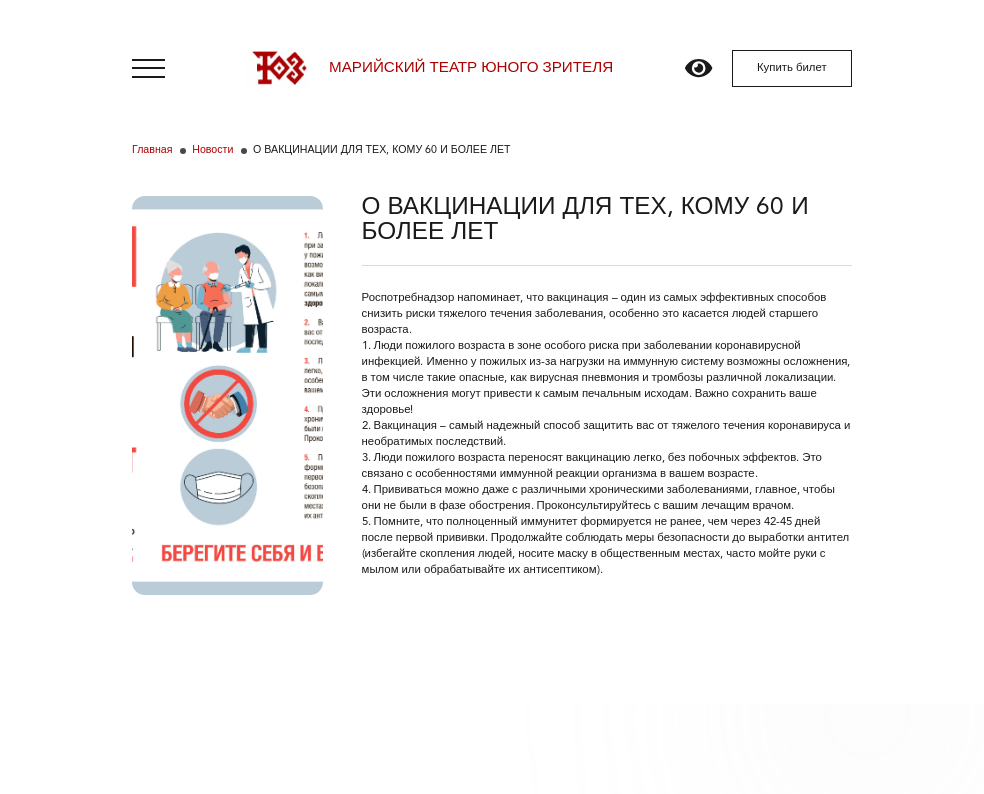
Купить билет (792, 68)
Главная (152, 150)
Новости (212, 150)
